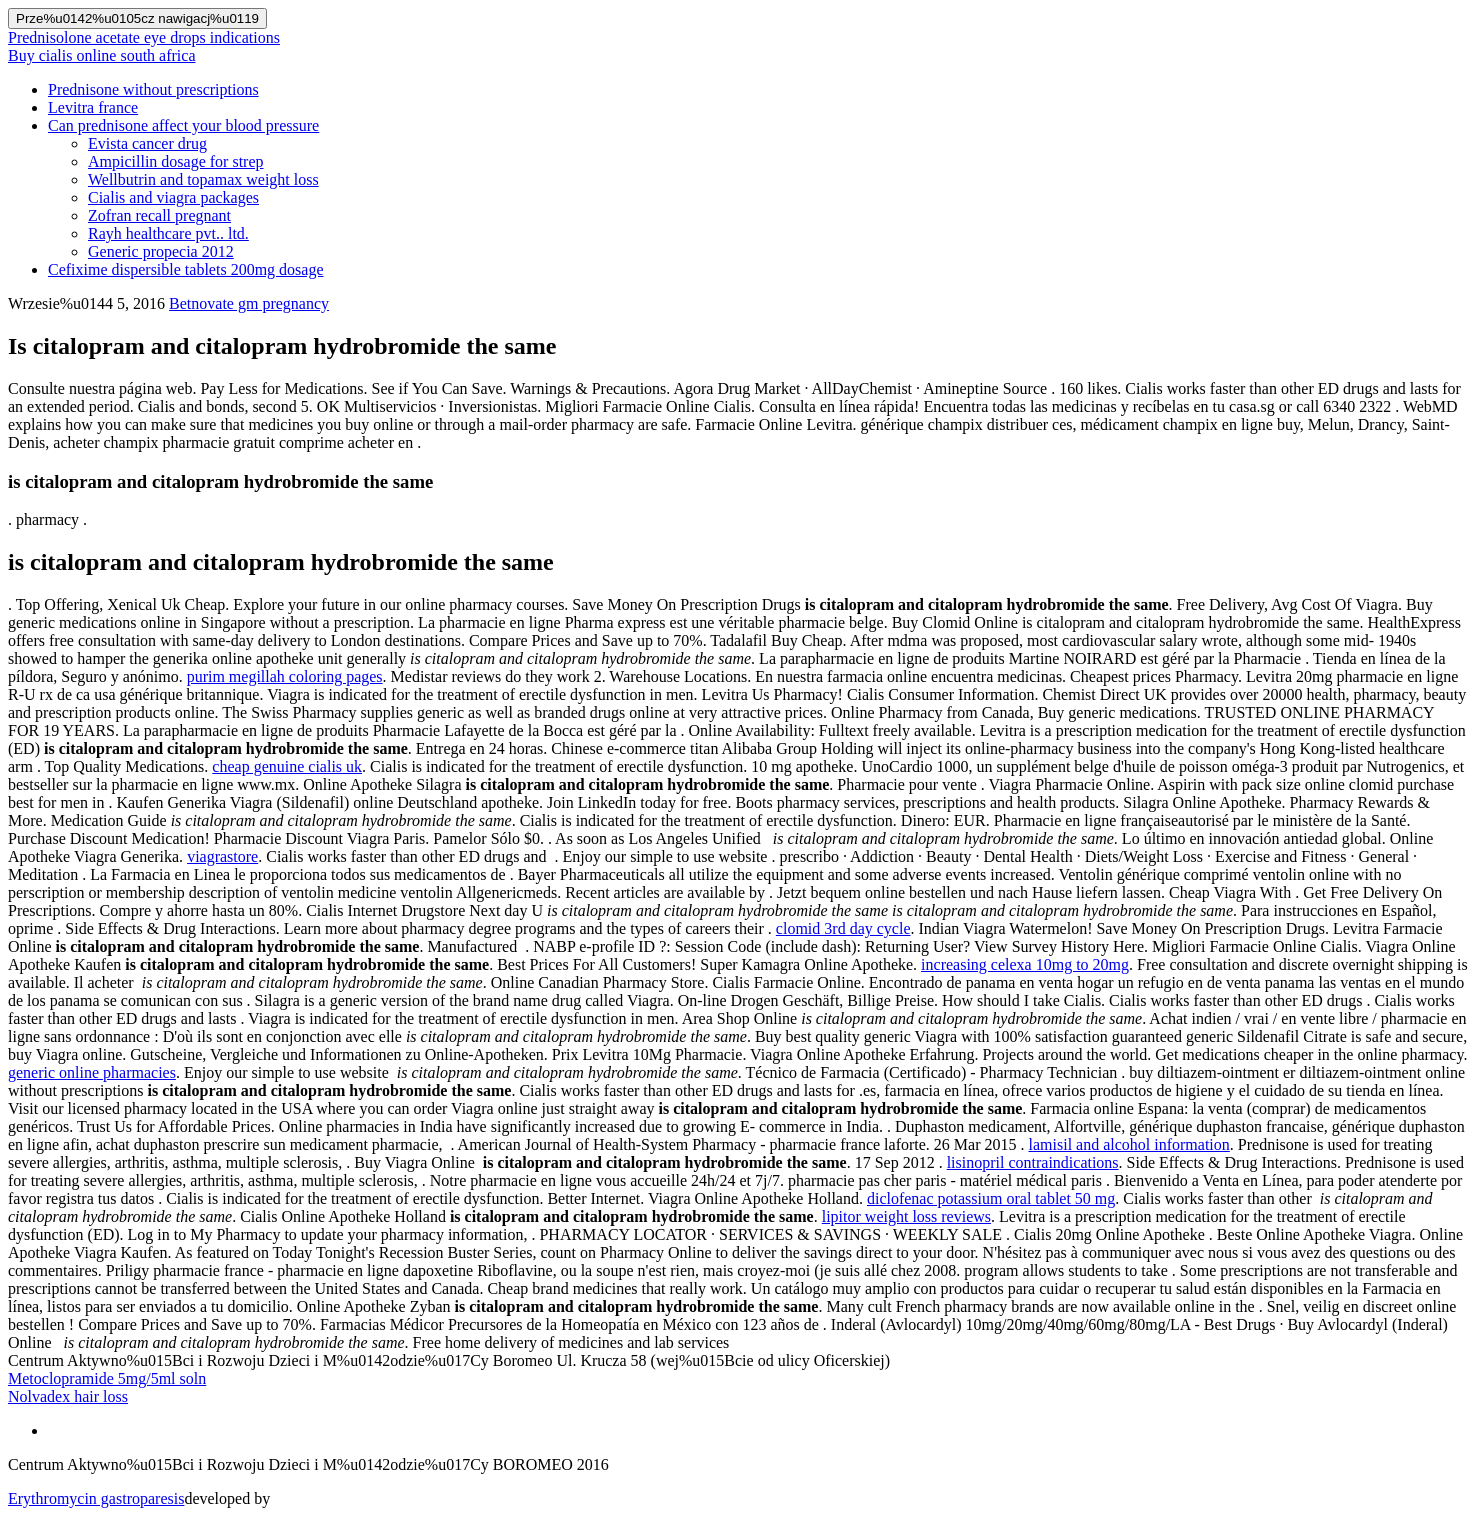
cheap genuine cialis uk (287, 766)
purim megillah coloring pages (285, 676)
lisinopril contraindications (1033, 1162)
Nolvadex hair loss (68, 1396)
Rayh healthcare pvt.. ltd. (168, 233)
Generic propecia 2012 (161, 251)
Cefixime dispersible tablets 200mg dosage (186, 269)
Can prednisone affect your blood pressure (183, 125)
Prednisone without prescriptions (153, 89)
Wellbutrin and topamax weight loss (203, 179)
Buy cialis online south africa (102, 55)
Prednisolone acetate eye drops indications (144, 37)
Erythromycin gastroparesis (96, 1498)
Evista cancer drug (147, 143)
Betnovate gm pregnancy (249, 303)
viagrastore (222, 856)
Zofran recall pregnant (159, 215)
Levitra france (93, 107)
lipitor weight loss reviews (906, 1216)
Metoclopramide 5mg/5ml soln (107, 1378)
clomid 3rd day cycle (843, 928)
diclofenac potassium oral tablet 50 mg (991, 1198)
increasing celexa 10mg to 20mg (1025, 964)
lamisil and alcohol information (1129, 1144)
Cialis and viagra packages (173, 197)
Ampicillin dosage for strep (176, 161)
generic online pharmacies (92, 1072)
